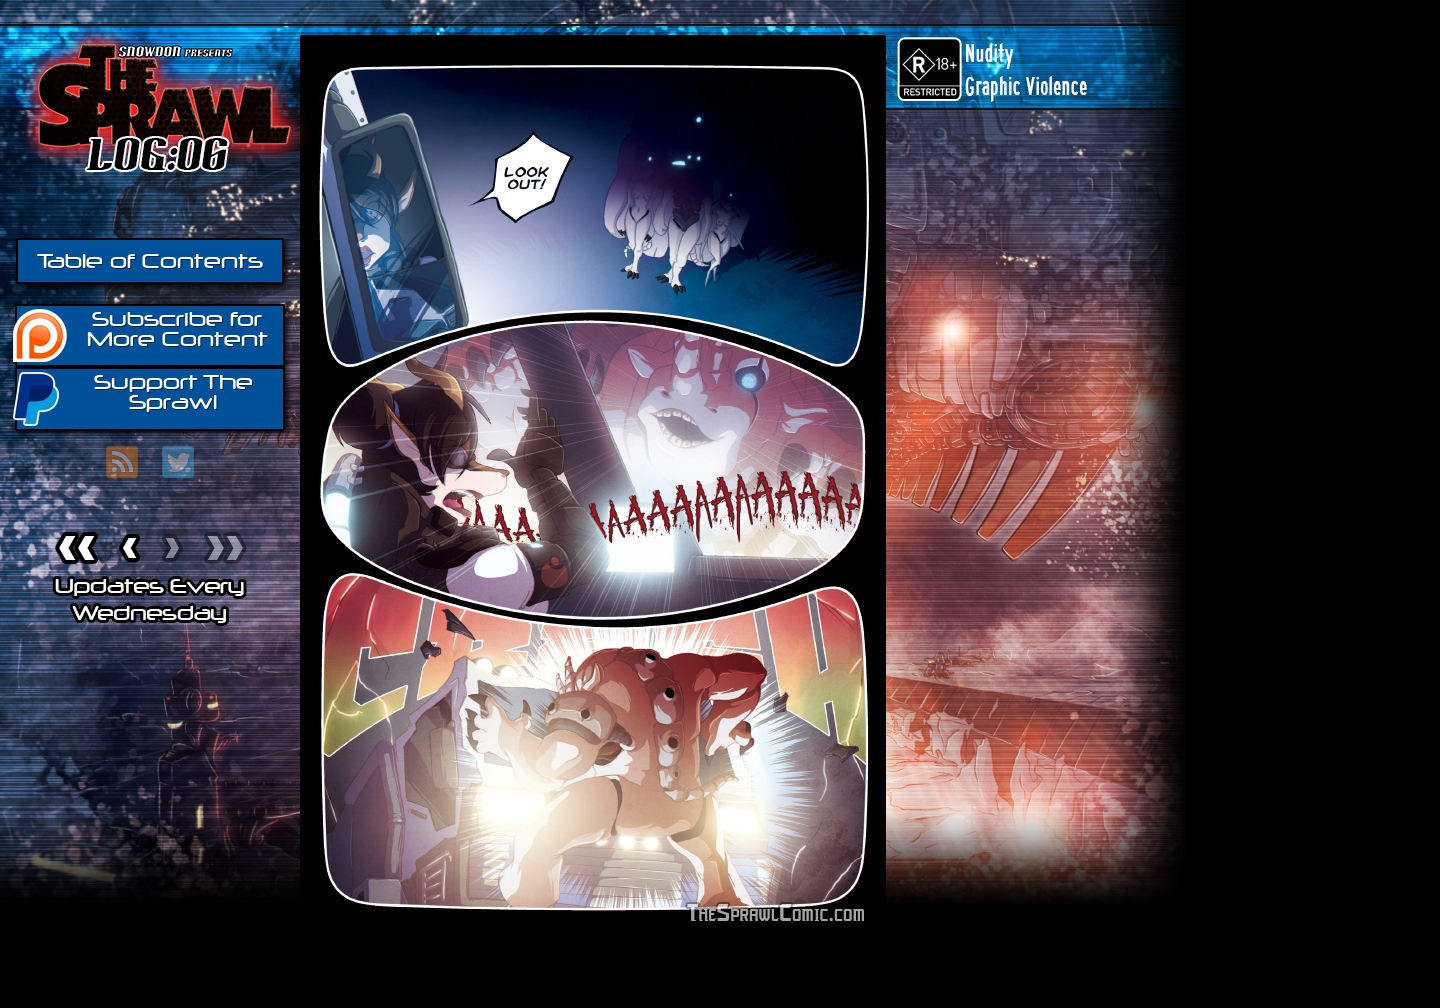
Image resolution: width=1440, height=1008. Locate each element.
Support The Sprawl (134, 397)
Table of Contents (150, 261)
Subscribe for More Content (141, 334)
